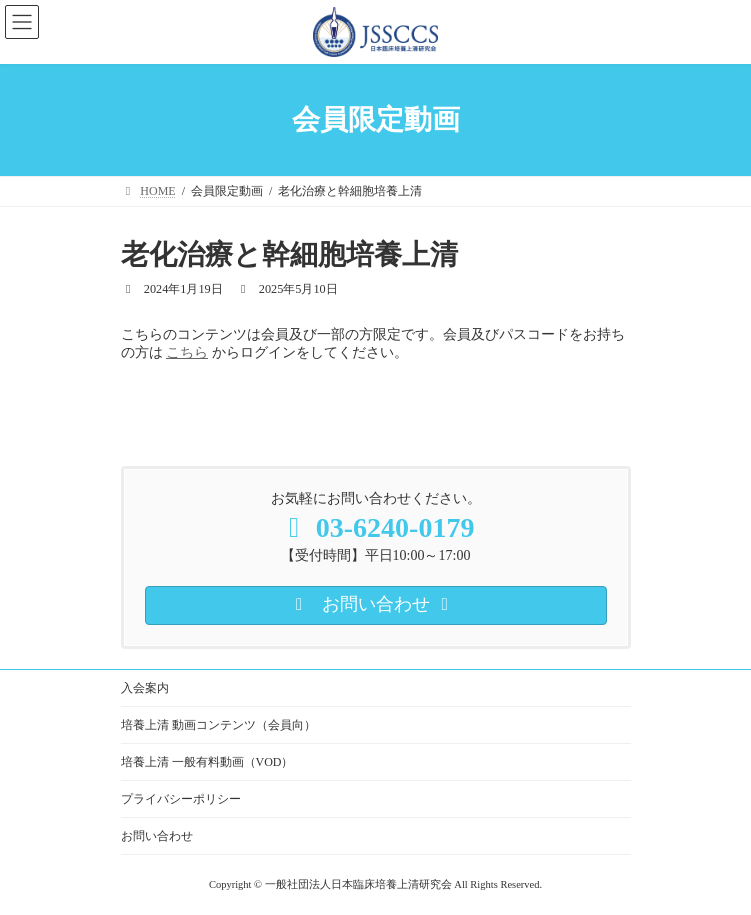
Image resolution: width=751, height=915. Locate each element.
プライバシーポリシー (181, 799)
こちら (187, 352)
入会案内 (145, 688)
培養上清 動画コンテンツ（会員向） (218, 725)
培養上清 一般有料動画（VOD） (207, 762)
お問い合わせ (157, 836)
